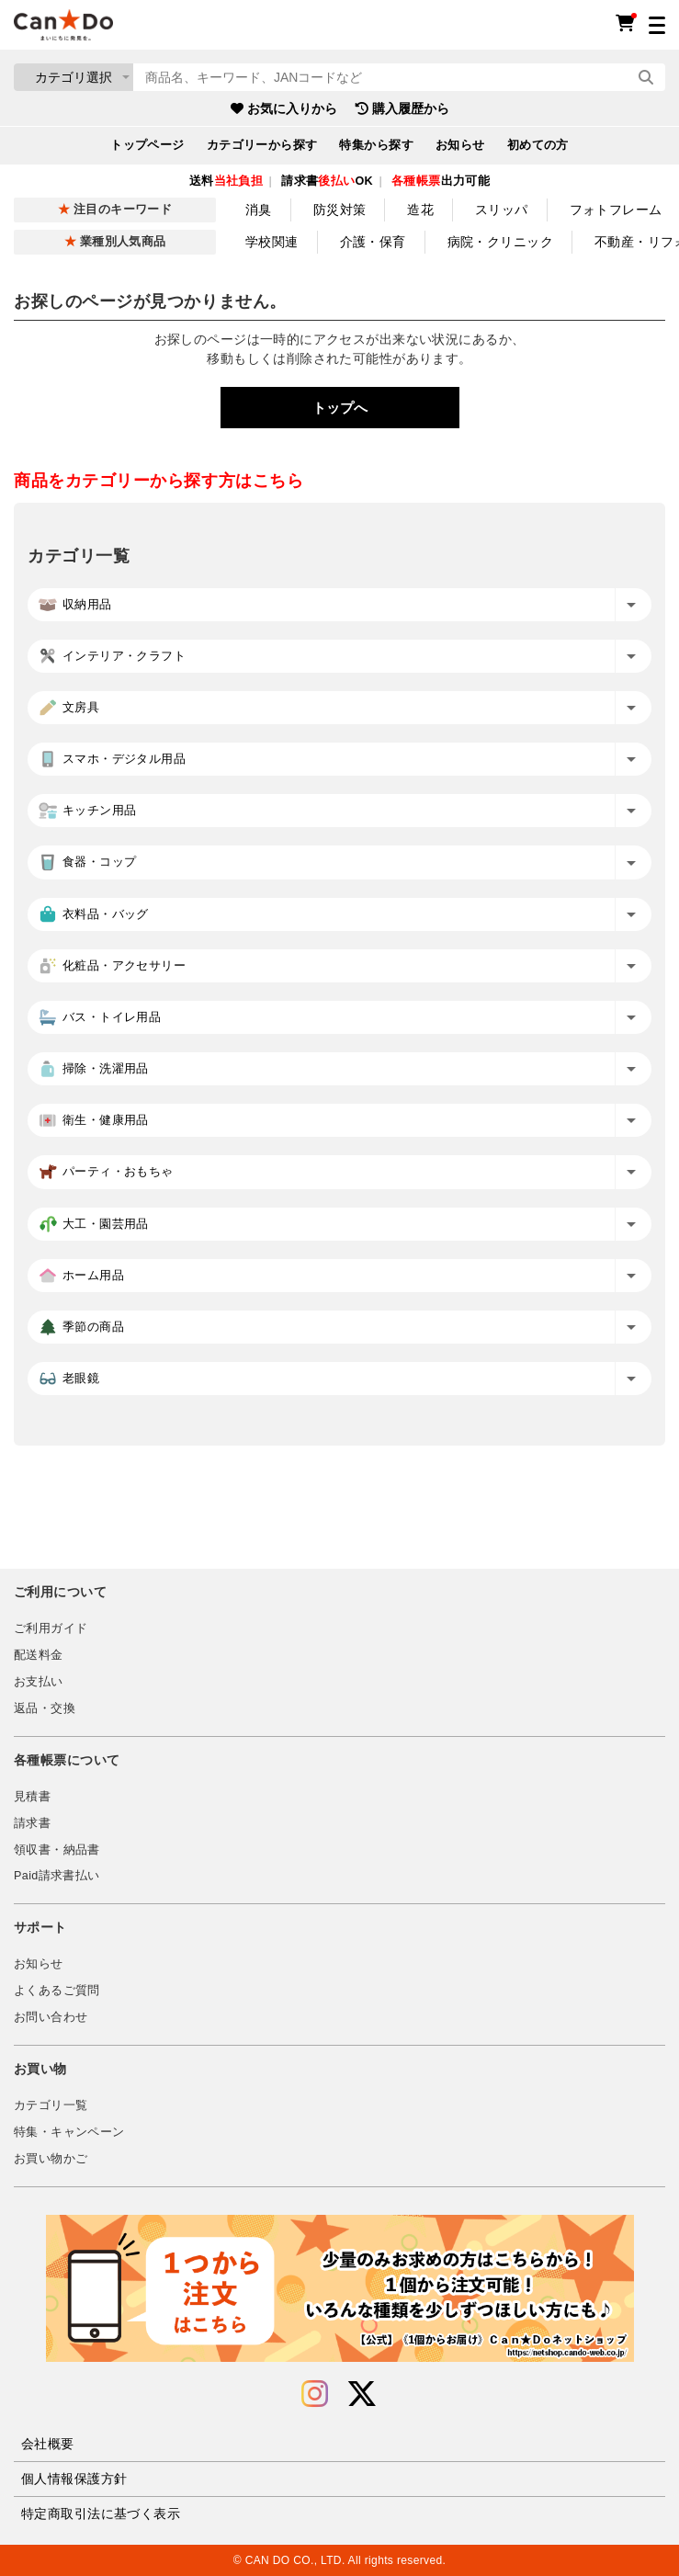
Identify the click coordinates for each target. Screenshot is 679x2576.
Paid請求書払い (57, 1875)
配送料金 (38, 1655)
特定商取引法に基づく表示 (100, 2513)
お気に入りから (284, 108)
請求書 (32, 1823)
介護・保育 (373, 241)
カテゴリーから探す (262, 145)
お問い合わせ (50, 2017)
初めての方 (538, 145)
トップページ (147, 145)
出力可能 (440, 181)
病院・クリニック (500, 241)
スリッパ (501, 209)
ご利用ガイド (50, 1628)
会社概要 (47, 2443)
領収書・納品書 (57, 1850)
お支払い (38, 1681)
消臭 (258, 209)
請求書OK (327, 181)
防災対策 (340, 209)
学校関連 (272, 241)
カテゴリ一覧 (50, 2105)
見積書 (32, 1796)
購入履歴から (402, 108)
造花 (420, 209)
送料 (226, 181)
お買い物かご (50, 2158)
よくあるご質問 (57, 1990)
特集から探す (376, 145)
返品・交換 (44, 1708)
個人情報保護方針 (74, 2478)
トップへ (340, 407)
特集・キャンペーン (69, 2132)
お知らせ (460, 145)
